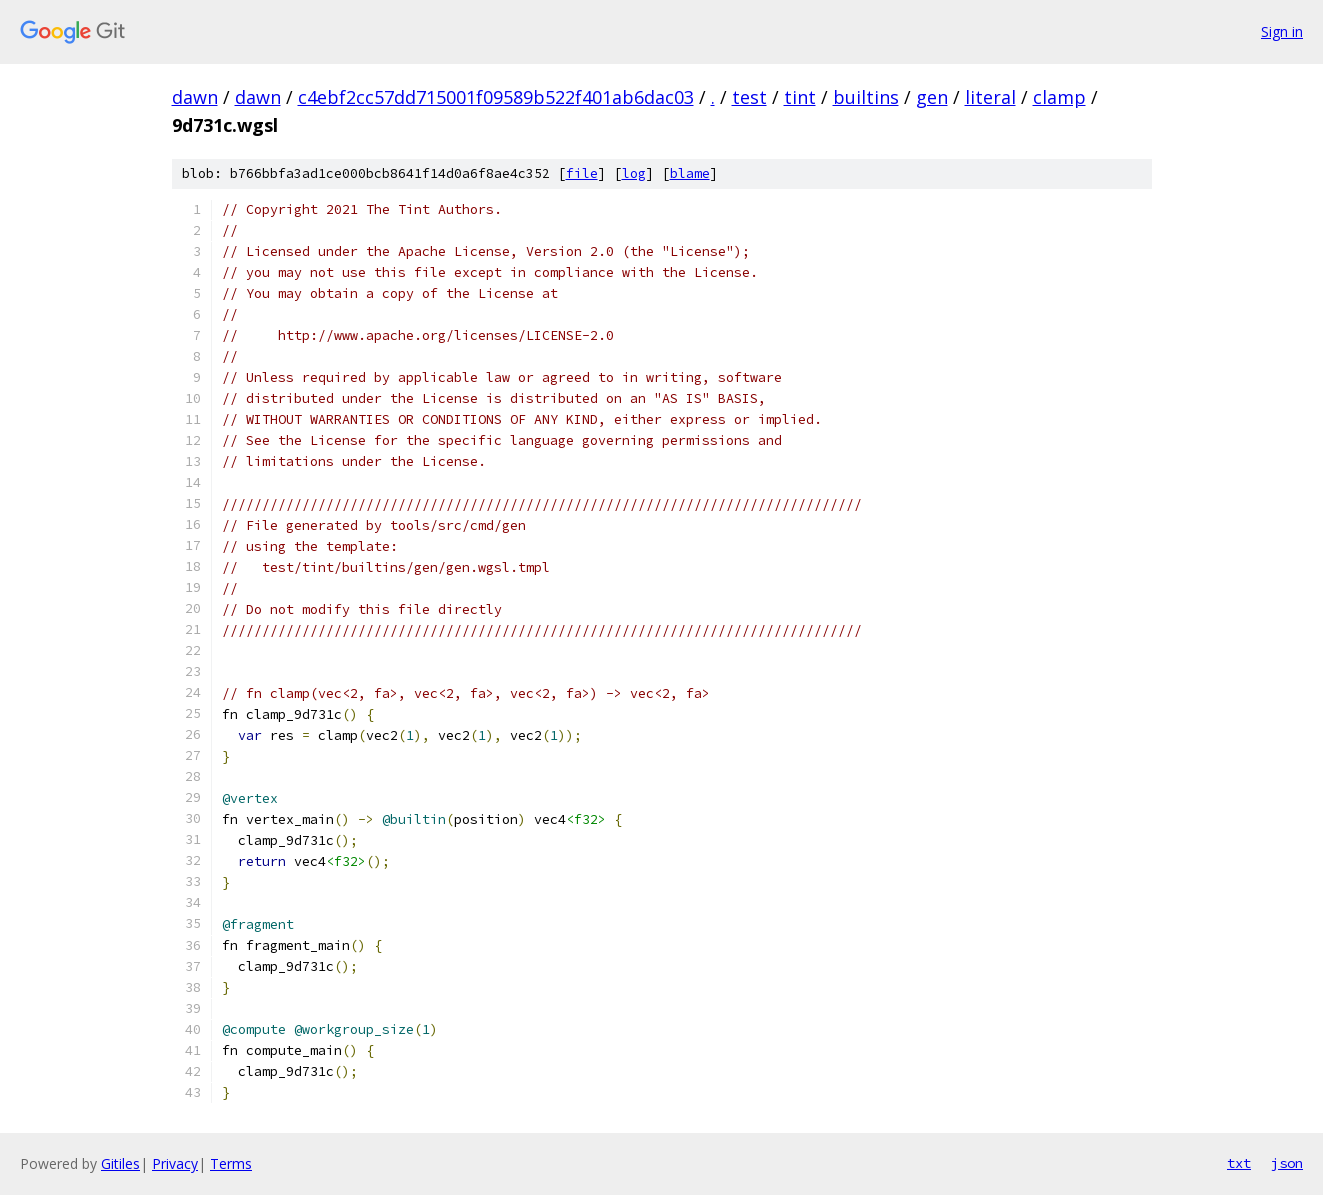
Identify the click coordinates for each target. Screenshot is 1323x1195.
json (1287, 1163)
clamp (1059, 97)
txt (1239, 1163)
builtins (866, 97)
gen (932, 97)
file (582, 173)
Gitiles (120, 1163)
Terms (231, 1163)
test (749, 97)
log (634, 173)
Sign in (1282, 31)
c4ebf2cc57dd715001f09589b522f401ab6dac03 (496, 97)
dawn (195, 97)
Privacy (175, 1163)
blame (690, 173)
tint (800, 97)
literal (990, 97)
